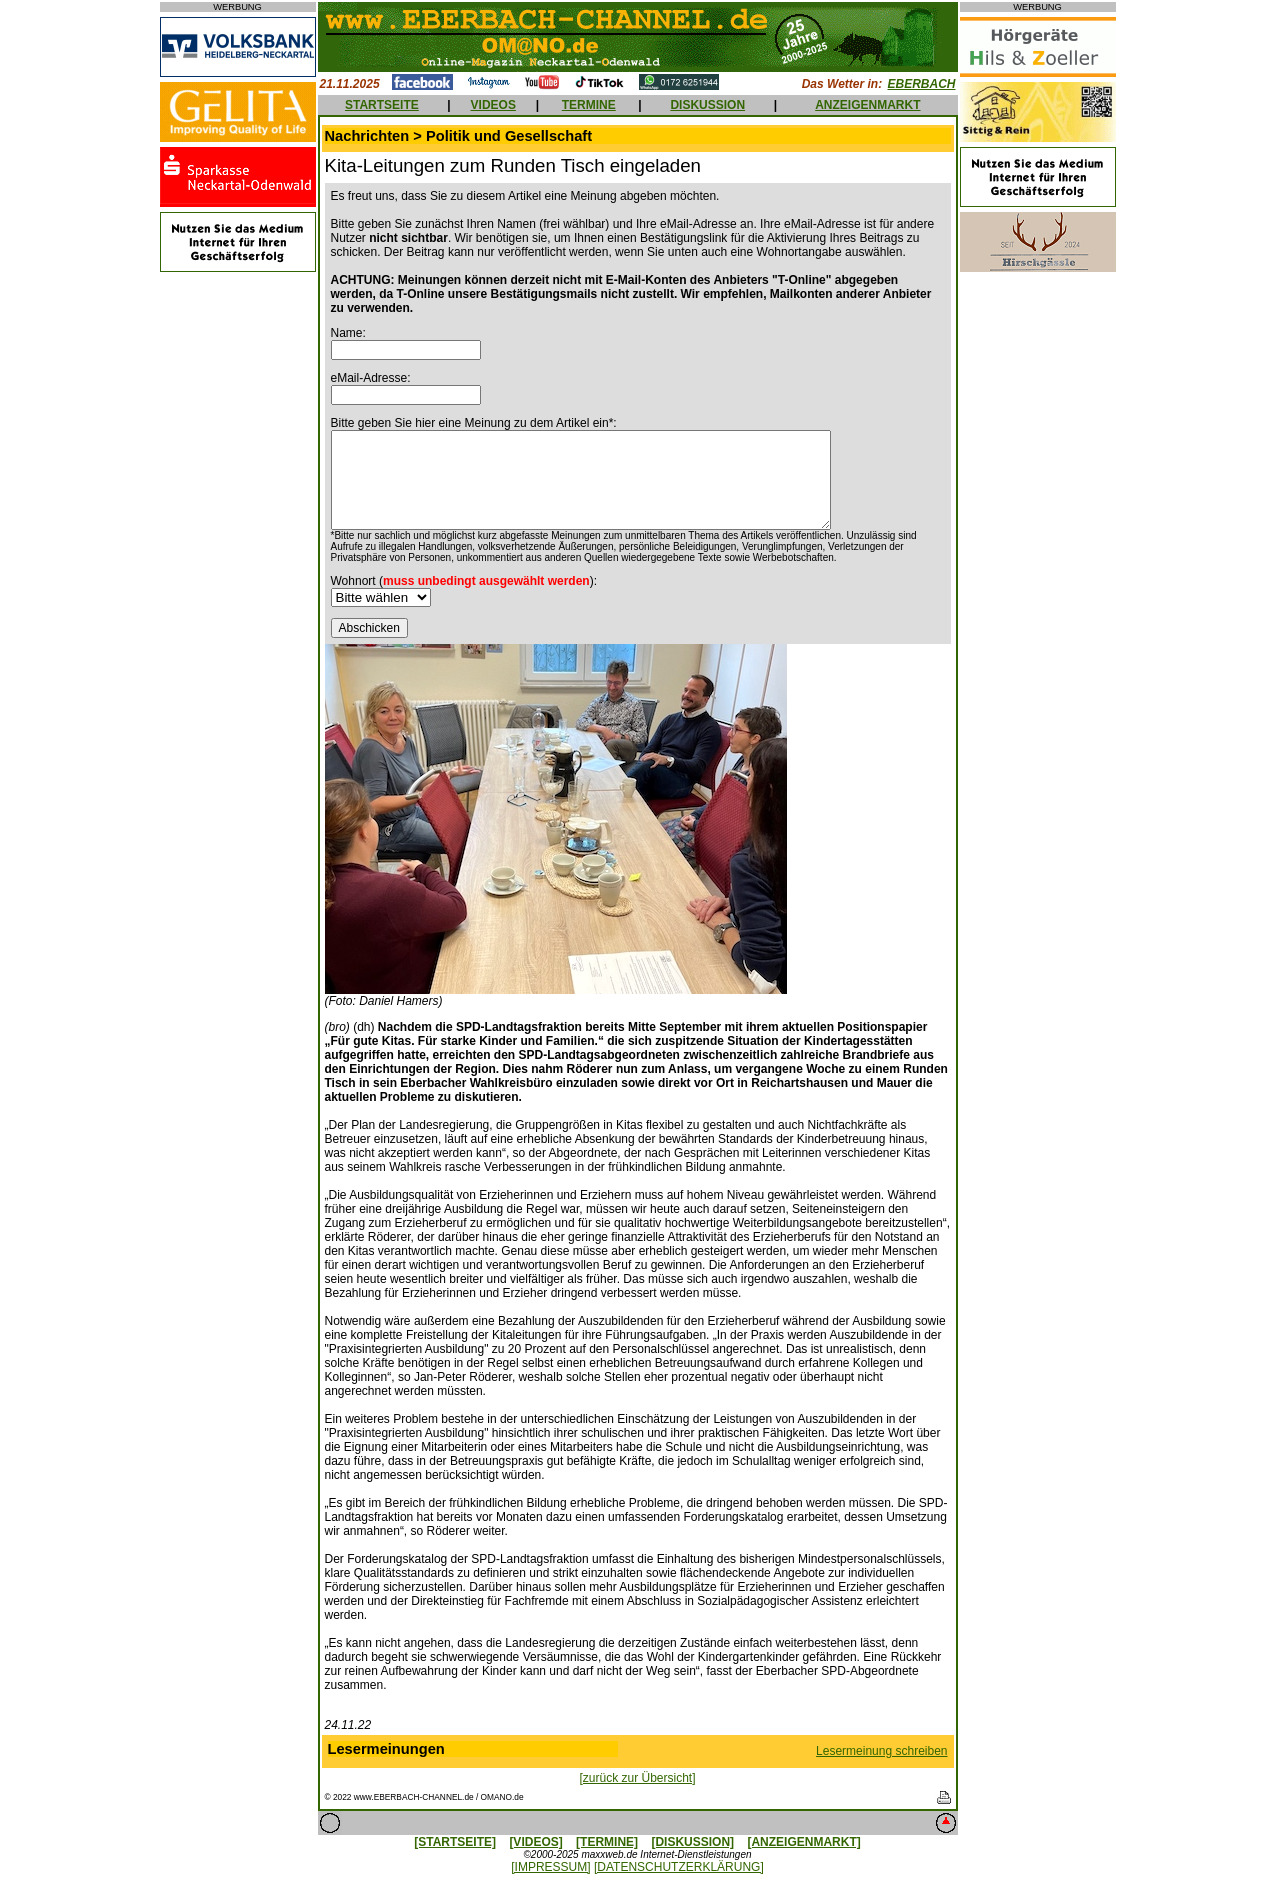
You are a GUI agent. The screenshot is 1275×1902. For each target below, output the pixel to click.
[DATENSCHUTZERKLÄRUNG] (679, 1867)
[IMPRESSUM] (550, 1867)
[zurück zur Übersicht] (637, 1778)
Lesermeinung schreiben (881, 1751)
